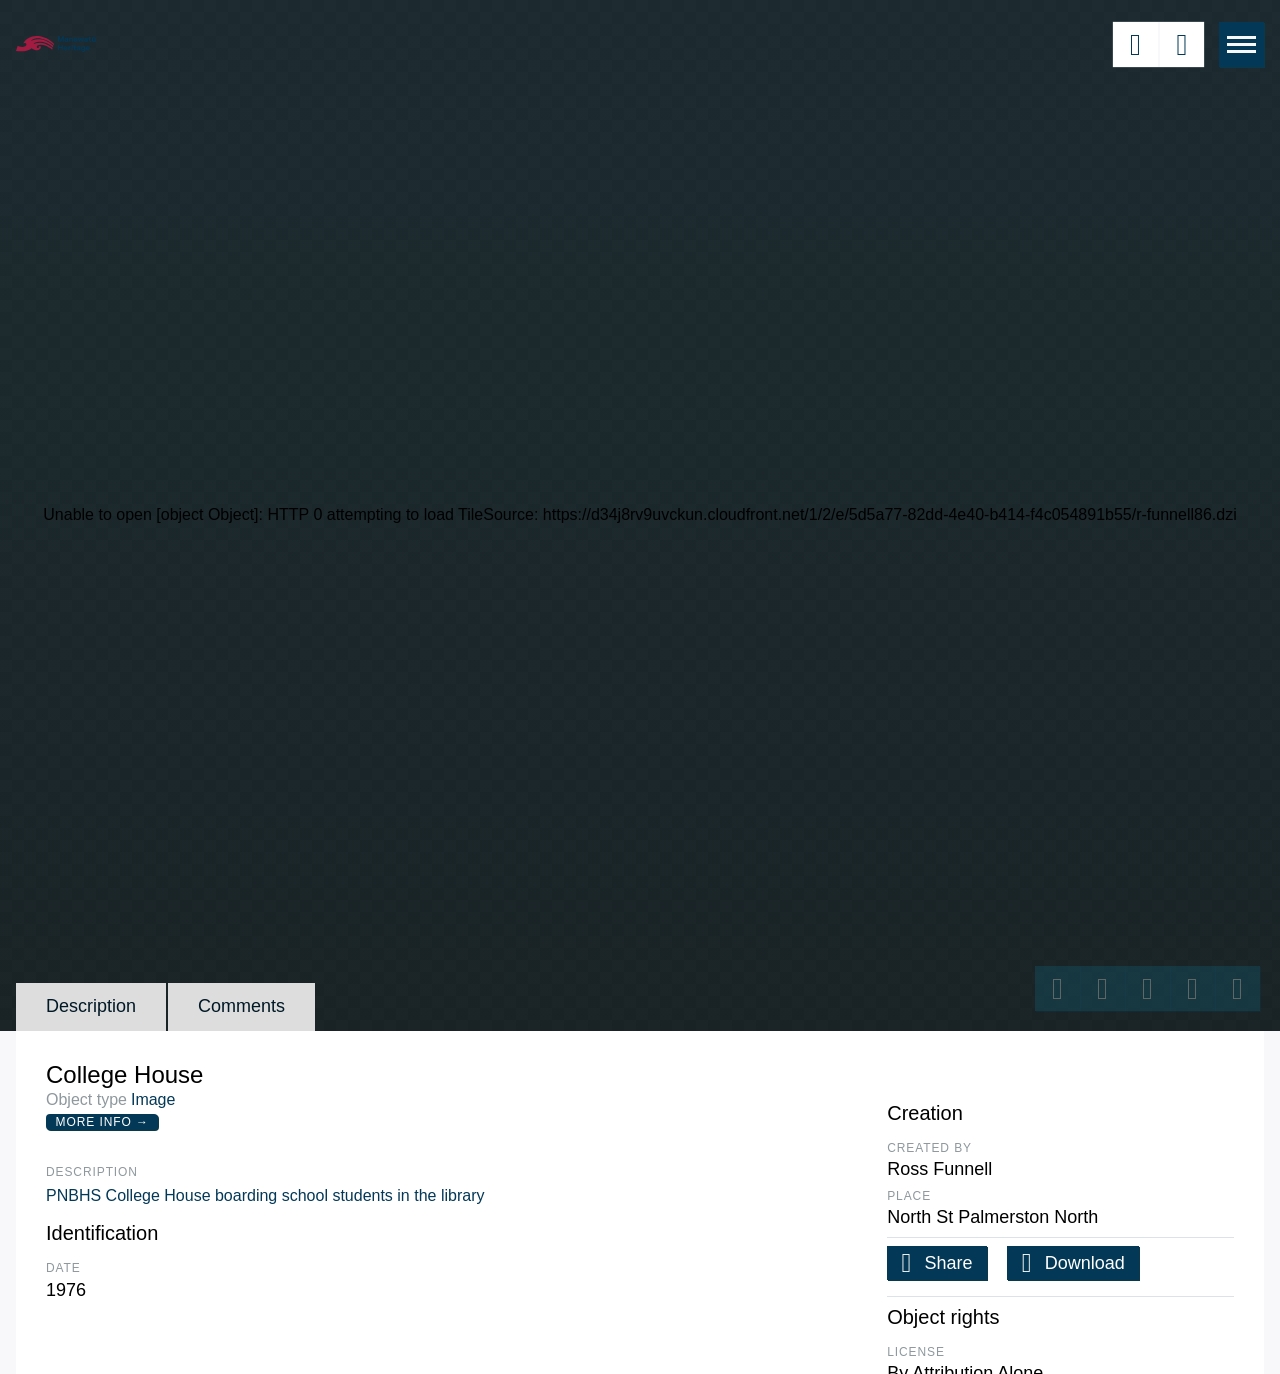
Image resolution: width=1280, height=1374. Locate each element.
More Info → (102, 1122)
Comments (241, 1006)
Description (91, 1006)
